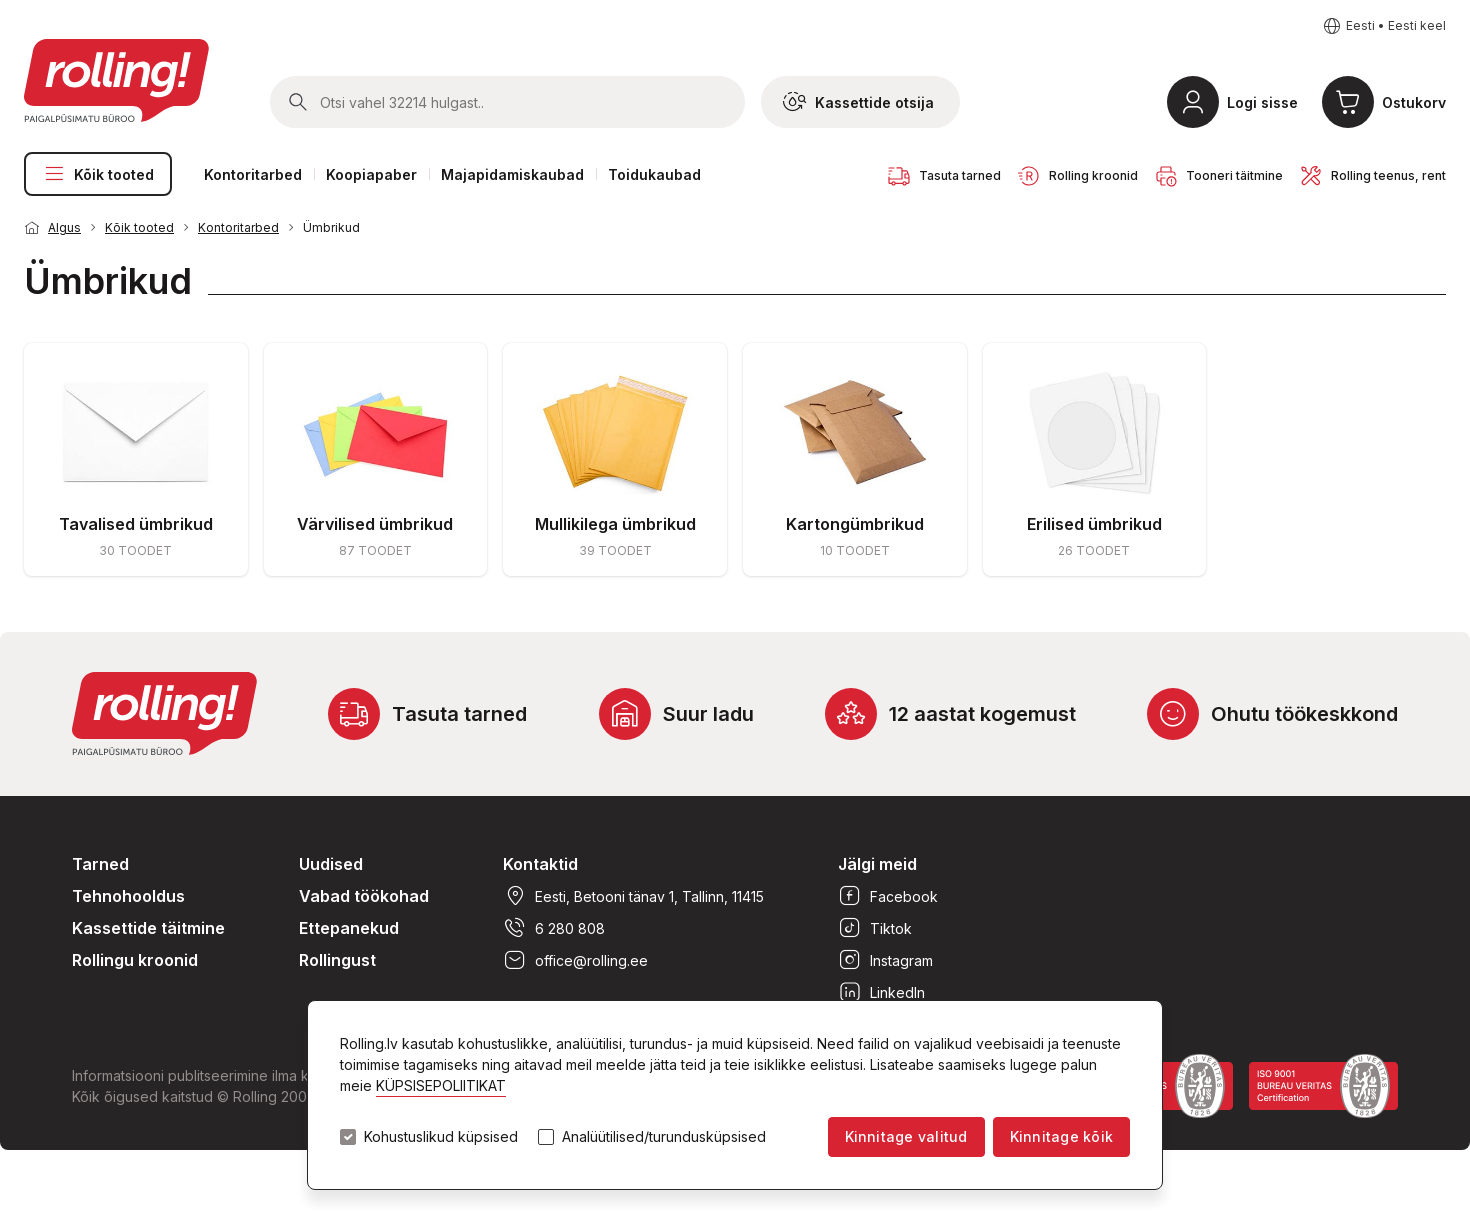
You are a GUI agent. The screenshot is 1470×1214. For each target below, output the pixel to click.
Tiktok (875, 928)
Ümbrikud (331, 227)
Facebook (888, 896)
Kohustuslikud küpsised (441, 1137)
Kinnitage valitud (906, 1136)
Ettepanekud (349, 928)
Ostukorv (1414, 102)
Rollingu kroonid (135, 960)
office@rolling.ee (575, 960)
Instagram (885, 960)
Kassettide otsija (858, 102)
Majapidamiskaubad (512, 174)
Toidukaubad (654, 174)
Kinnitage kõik (1061, 1136)
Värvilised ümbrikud (375, 524)
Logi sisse (1262, 102)
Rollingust (337, 960)
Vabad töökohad (364, 896)
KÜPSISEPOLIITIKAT (441, 1085)
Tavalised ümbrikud (136, 524)
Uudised (331, 864)
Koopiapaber (371, 174)
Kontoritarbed (253, 174)
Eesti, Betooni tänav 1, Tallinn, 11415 (633, 896)
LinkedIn (881, 992)
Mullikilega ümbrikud (615, 524)
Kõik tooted (98, 174)
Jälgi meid (877, 864)
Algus (64, 227)
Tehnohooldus (128, 896)
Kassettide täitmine (148, 928)
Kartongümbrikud (855, 524)
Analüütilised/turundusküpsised (664, 1137)
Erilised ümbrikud (1094, 524)
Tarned (100, 864)
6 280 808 (554, 928)
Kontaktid (540, 864)
